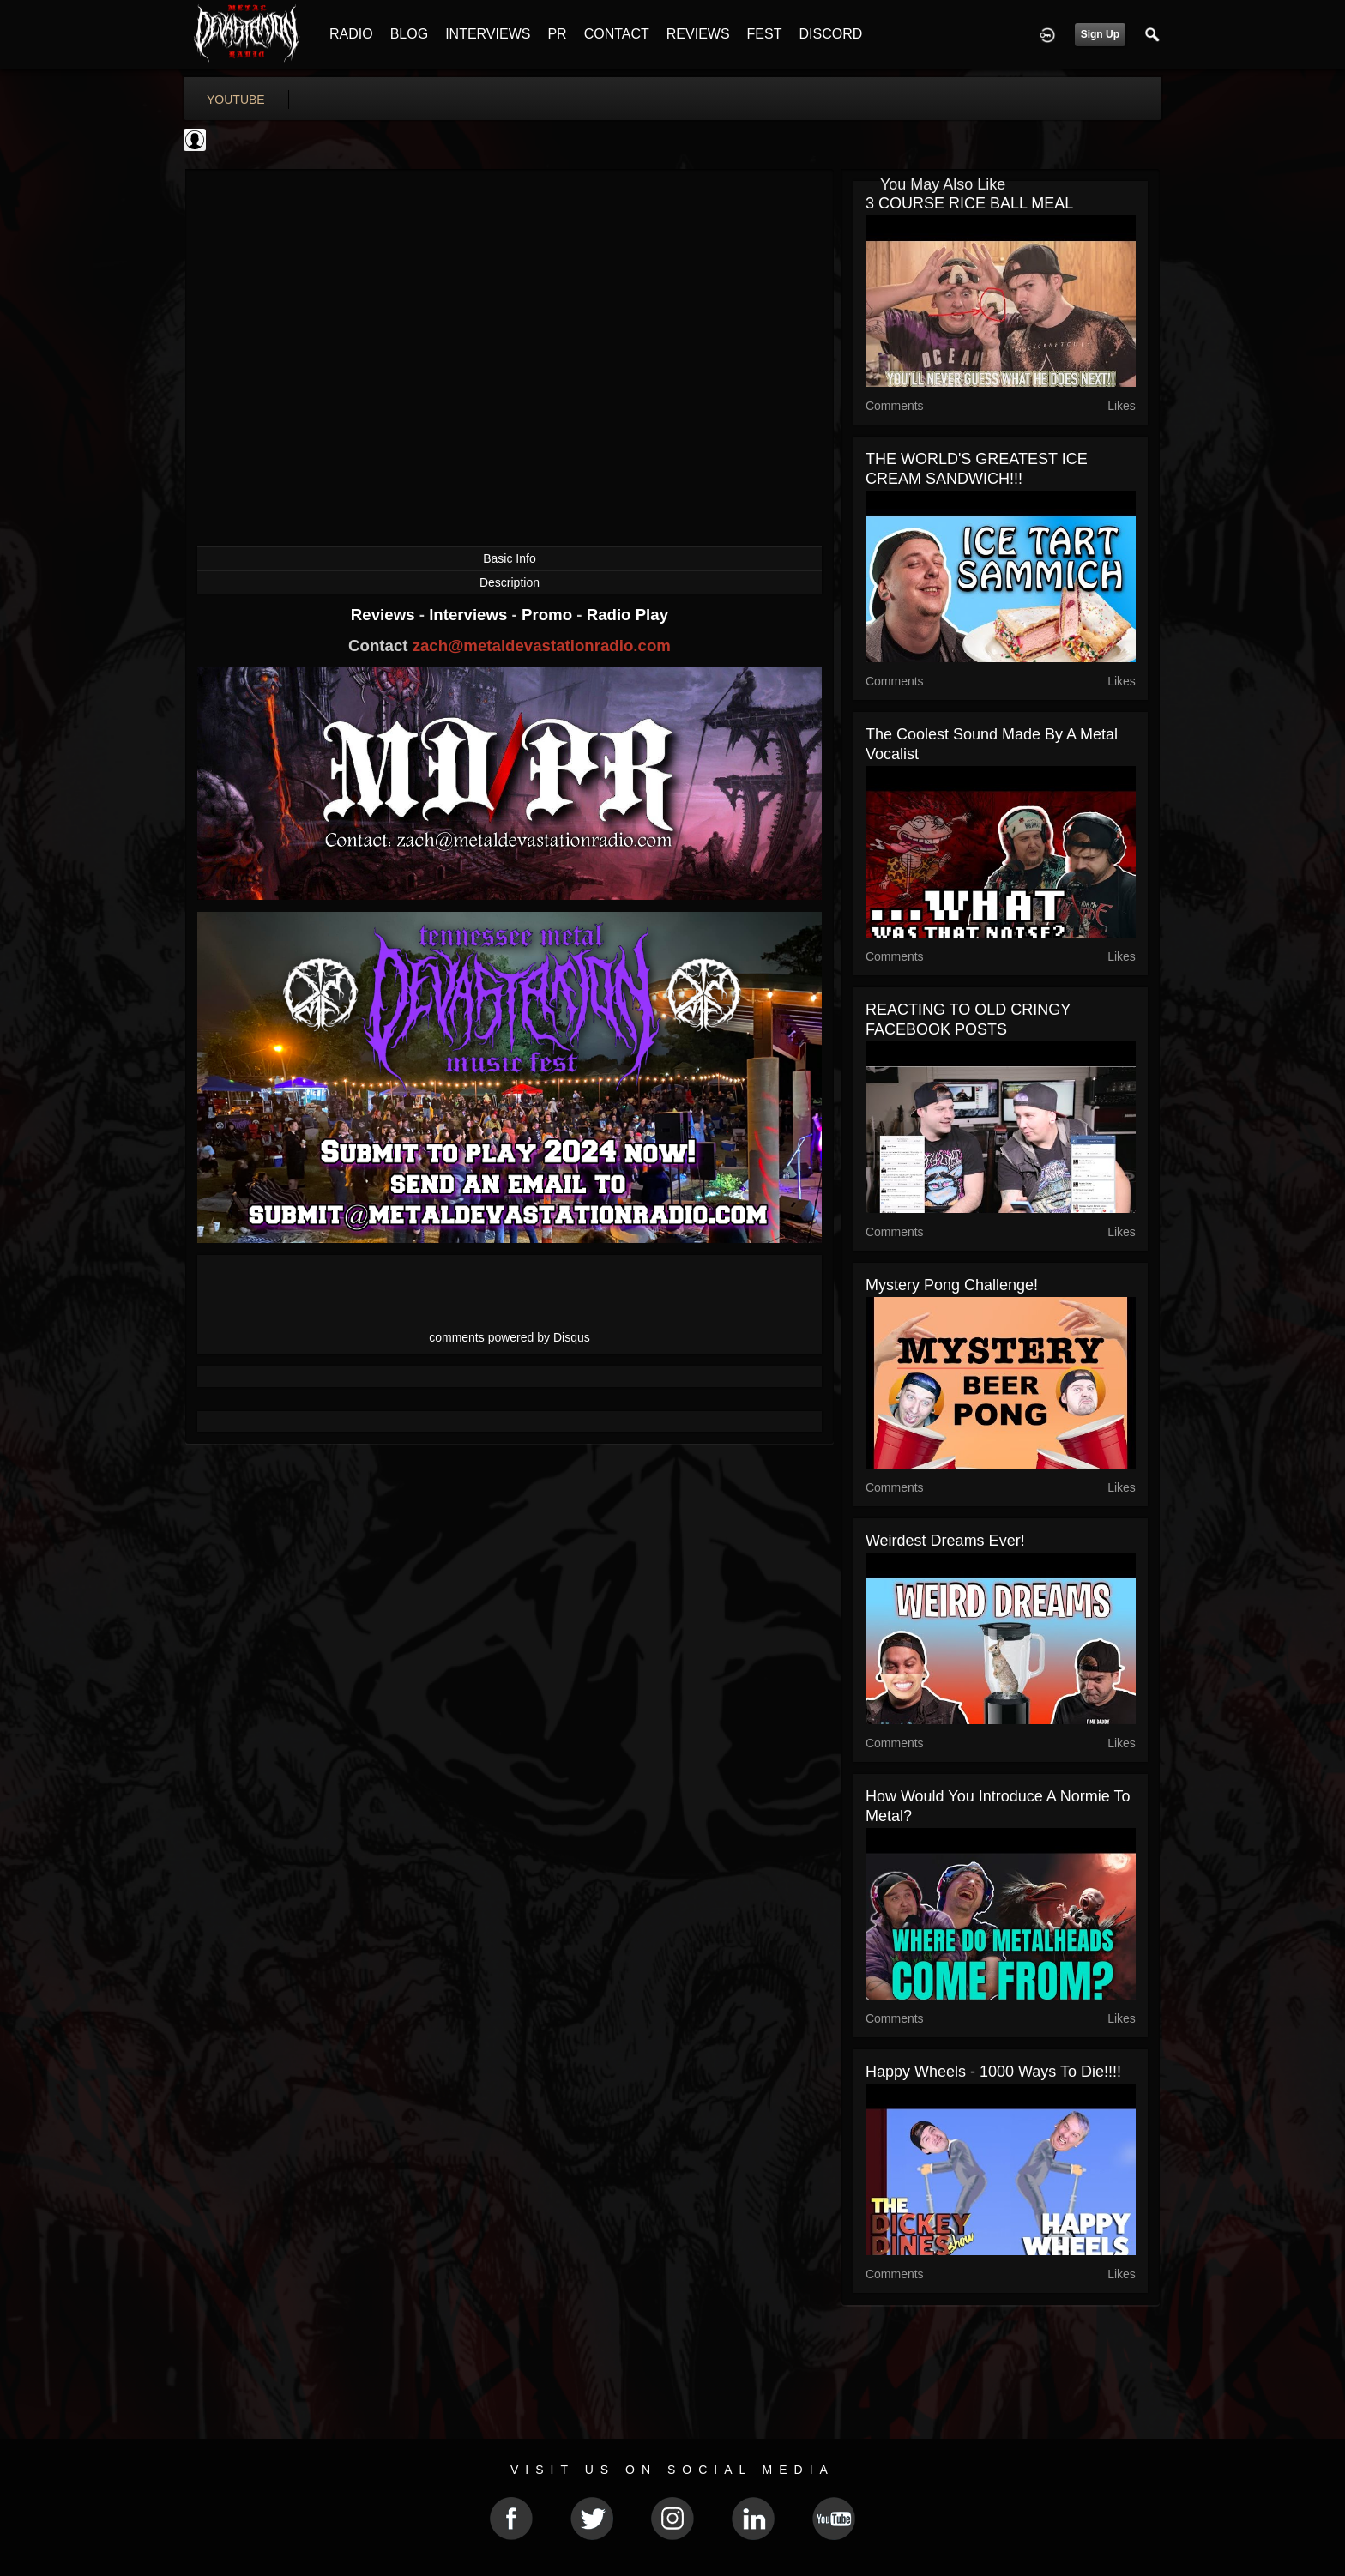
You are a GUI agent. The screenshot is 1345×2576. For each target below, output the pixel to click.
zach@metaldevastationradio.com (542, 645)
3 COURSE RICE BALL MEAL (969, 203)
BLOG (409, 34)
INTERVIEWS (487, 34)
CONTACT (616, 34)
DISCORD (830, 34)
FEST (764, 34)
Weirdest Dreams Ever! (945, 1540)
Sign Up (1100, 34)
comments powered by (509, 1337)
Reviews (385, 615)
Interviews (470, 615)
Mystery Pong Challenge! (952, 1285)
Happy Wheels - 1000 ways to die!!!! (993, 2071)
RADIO (351, 34)
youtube (236, 99)
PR (556, 34)
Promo (549, 615)
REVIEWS (698, 34)
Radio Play (627, 615)
